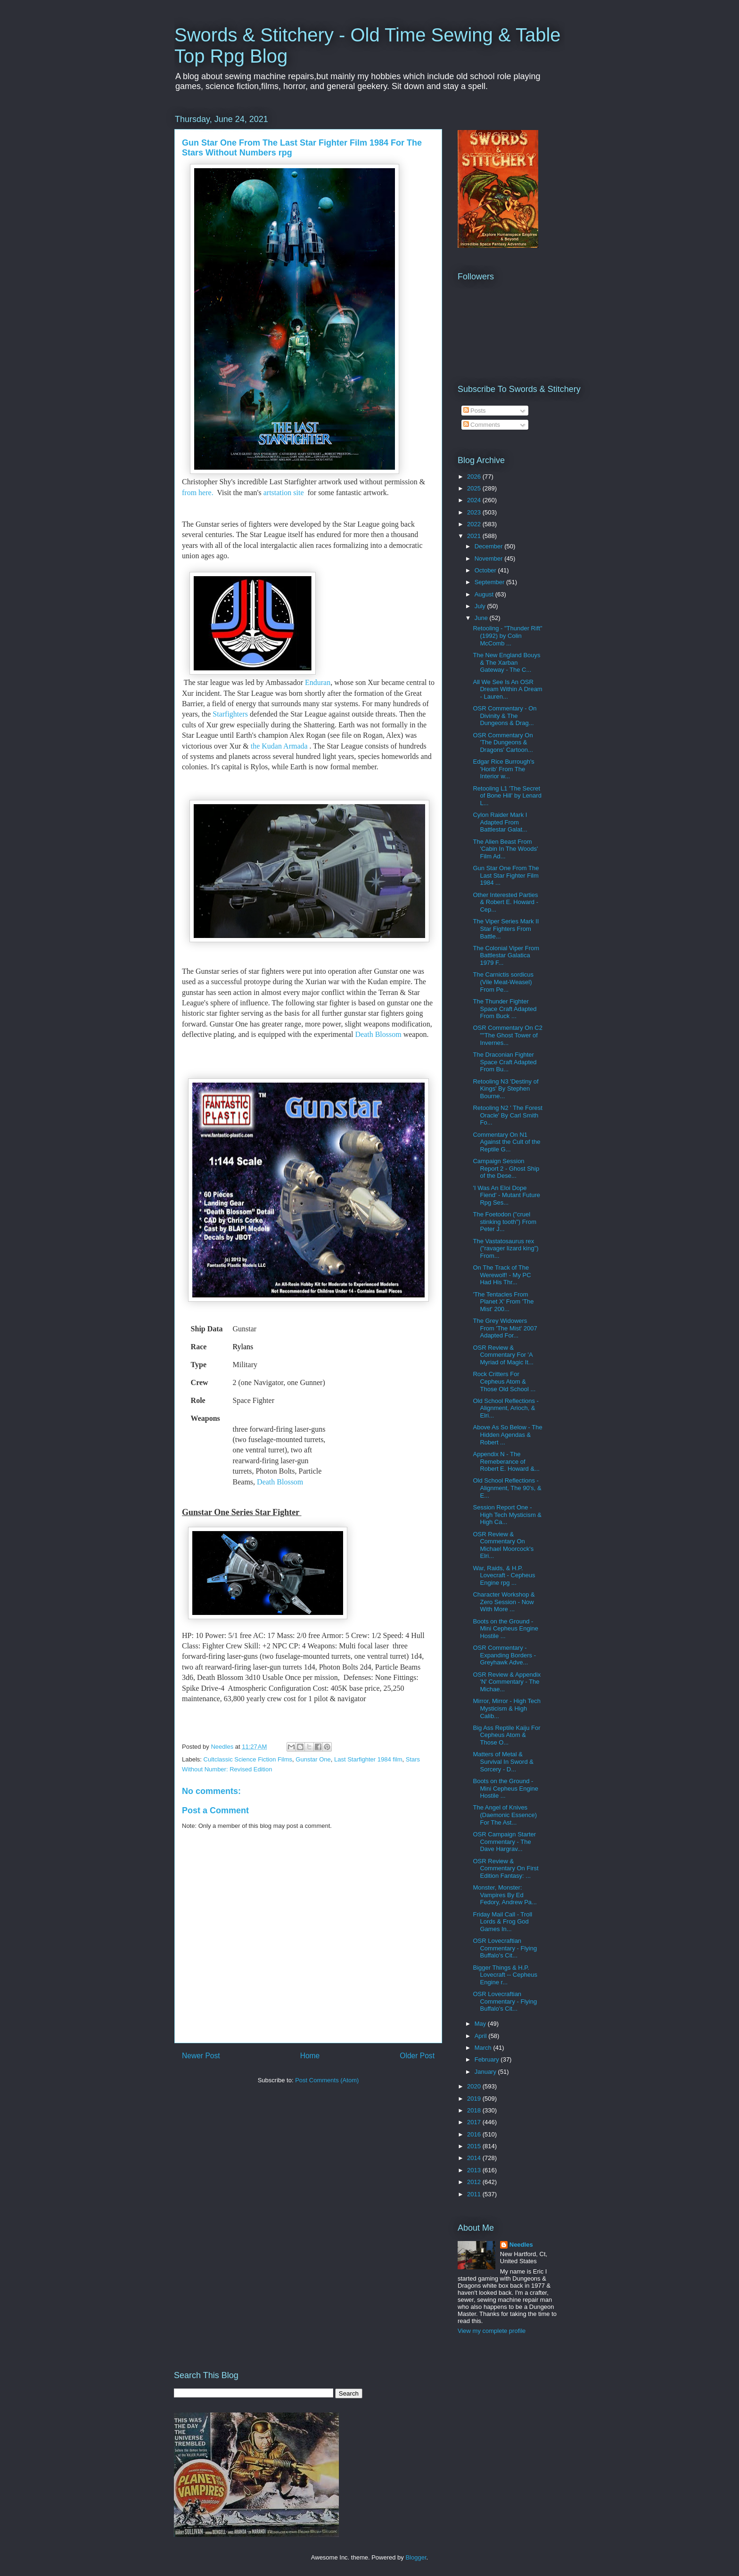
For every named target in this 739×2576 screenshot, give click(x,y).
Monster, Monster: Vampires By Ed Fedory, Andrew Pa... (504, 1895)
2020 (475, 2086)
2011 (475, 2194)
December (490, 546)
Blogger (415, 2557)
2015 (475, 2146)
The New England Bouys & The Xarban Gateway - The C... (506, 662)
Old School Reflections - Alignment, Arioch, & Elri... (505, 1408)
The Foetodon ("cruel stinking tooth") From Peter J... (504, 1221)
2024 (475, 500)
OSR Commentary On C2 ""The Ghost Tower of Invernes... (507, 1035)
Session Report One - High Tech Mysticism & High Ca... (507, 1514)
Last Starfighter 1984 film (368, 1759)
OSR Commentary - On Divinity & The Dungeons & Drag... (504, 715)
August (485, 594)
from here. (198, 493)
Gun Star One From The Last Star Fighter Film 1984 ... (506, 875)
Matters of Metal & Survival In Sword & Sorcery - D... (503, 1761)
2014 (475, 2157)
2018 (475, 2110)
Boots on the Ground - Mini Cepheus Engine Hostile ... (505, 1628)
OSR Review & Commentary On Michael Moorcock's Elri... (503, 1545)
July (481, 606)
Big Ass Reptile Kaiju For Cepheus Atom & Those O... (506, 1735)
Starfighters (230, 714)
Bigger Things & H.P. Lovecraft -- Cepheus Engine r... (505, 1975)
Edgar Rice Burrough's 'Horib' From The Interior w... (503, 769)
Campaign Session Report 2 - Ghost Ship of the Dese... (506, 1168)
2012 (475, 2181)
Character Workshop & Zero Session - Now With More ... (503, 1602)
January (486, 2071)
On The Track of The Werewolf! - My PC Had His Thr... (502, 1275)
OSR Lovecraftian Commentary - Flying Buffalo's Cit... (505, 1948)
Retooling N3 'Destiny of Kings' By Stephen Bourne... (505, 1089)
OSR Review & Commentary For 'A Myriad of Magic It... (503, 1355)
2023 (475, 512)
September (490, 582)
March (484, 2047)
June (482, 617)
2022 (475, 524)
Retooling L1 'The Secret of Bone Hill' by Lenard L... (507, 796)
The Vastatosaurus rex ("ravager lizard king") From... (505, 1248)
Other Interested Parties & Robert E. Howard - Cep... (505, 902)
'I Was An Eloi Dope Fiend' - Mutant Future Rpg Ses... (506, 1195)
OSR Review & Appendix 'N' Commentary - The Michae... (507, 1682)
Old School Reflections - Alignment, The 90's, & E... (507, 1488)
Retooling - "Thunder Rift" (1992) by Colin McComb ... (507, 635)
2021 (475, 535)
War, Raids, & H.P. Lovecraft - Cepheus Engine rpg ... (504, 1575)
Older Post (417, 2056)
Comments (481, 424)
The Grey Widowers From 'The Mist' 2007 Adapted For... (505, 1328)
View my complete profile (492, 2330)
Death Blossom (378, 1034)
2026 (475, 476)
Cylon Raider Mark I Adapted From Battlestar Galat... (500, 822)
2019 (475, 2098)
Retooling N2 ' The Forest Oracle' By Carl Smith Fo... (507, 1115)
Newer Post (201, 2056)
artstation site (283, 493)
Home (310, 2056)
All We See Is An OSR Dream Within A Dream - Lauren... (507, 689)
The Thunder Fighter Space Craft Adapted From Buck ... (504, 1008)
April (482, 2035)
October (486, 570)
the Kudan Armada (279, 746)
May (481, 2023)
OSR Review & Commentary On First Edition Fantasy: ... (505, 1868)
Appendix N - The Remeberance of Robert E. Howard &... (506, 1461)
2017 (475, 2122)
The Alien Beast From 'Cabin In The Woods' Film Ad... (505, 849)
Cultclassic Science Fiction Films (248, 1759)
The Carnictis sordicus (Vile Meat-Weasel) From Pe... (503, 982)
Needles (521, 2244)
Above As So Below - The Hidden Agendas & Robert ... (507, 1434)
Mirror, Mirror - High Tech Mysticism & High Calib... (507, 1708)
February (488, 2059)
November (490, 558)
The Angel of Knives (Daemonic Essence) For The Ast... (505, 1815)
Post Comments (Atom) (327, 2080)
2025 (475, 488)
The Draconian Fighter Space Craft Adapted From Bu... (504, 1062)
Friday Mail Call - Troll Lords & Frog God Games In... (502, 1921)
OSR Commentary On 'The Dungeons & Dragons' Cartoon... (503, 742)
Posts (474, 410)
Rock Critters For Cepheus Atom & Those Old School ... (504, 1381)
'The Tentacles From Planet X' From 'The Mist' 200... (503, 1301)
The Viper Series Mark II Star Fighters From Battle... (506, 928)
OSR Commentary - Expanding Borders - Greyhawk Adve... (504, 1655)
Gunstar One (313, 1759)
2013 (475, 2170)
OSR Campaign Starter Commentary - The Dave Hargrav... (504, 1841)
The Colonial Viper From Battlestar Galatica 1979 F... (506, 955)
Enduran (317, 682)
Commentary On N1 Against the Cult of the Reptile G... (506, 1142)
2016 (475, 2134)
